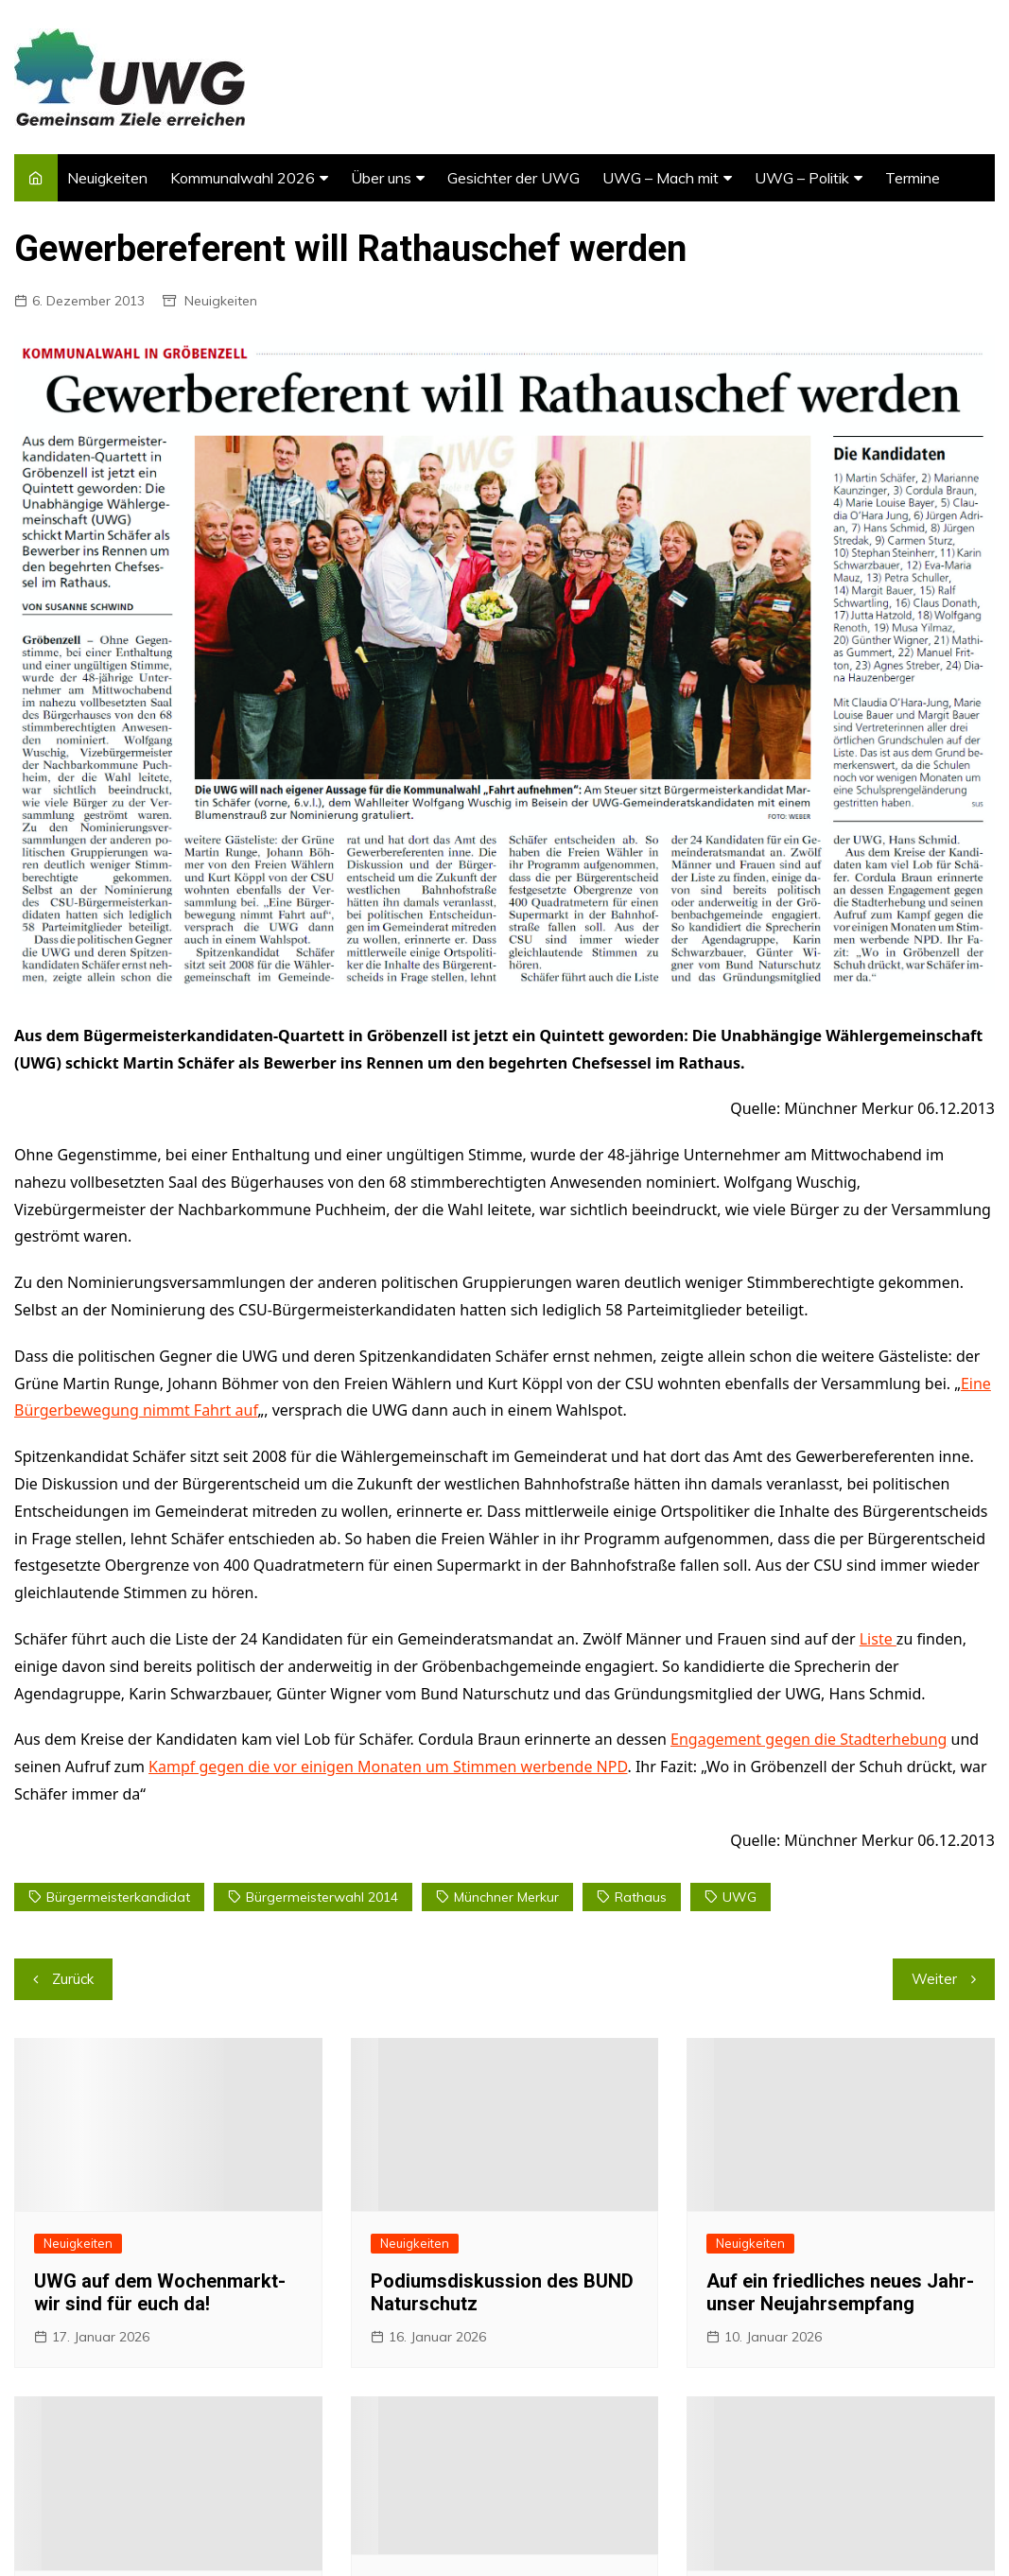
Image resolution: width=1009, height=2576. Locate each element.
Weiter (934, 1979)
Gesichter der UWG (513, 177)
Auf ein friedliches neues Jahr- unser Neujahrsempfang (840, 2292)
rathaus (641, 1897)
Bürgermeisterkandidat (118, 1897)
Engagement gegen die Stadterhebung (808, 1739)
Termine (912, 177)
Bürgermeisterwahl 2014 (322, 1897)
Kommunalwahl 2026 (242, 177)
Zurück (73, 1979)
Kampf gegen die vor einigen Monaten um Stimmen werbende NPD (387, 1766)
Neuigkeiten (107, 177)
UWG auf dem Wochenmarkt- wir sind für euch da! (160, 2292)
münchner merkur (506, 1897)
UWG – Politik (802, 177)
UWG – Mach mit (660, 177)
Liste (878, 1638)
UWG (739, 1897)
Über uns (381, 177)
